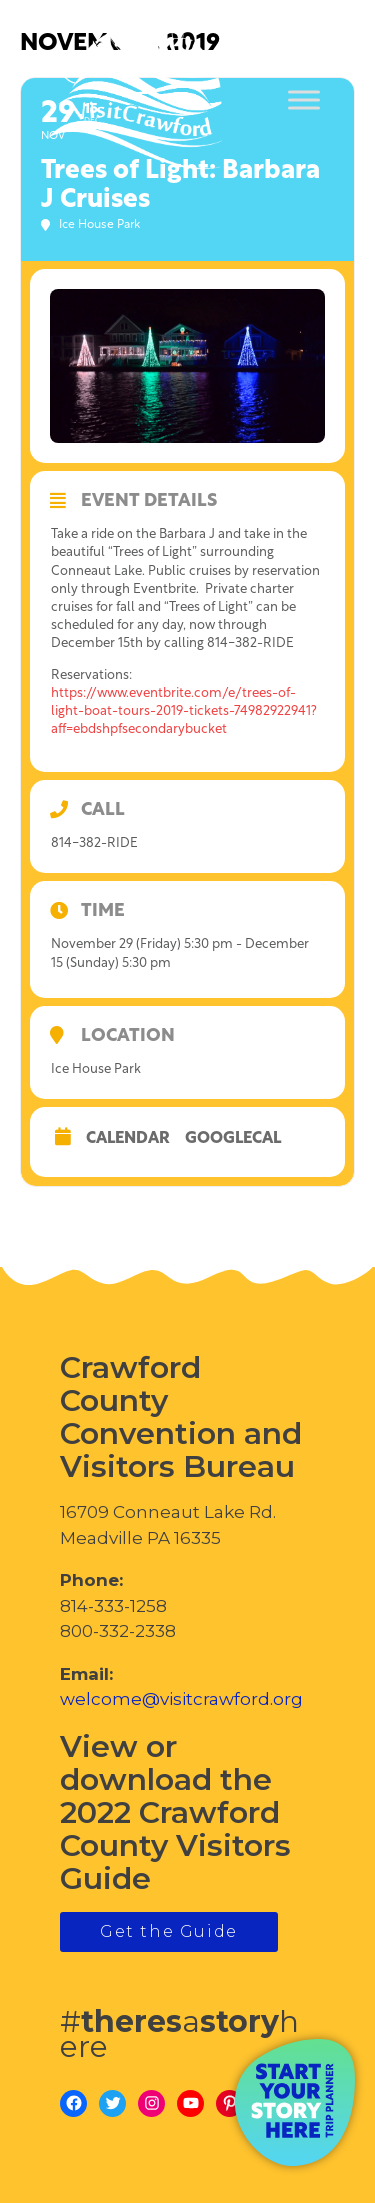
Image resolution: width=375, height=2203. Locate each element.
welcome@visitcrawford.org (181, 1699)
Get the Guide (169, 1931)
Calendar (128, 1139)
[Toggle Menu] (304, 100)
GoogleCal (233, 1139)
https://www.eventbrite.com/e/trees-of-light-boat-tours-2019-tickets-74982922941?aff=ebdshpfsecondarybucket (184, 711)
